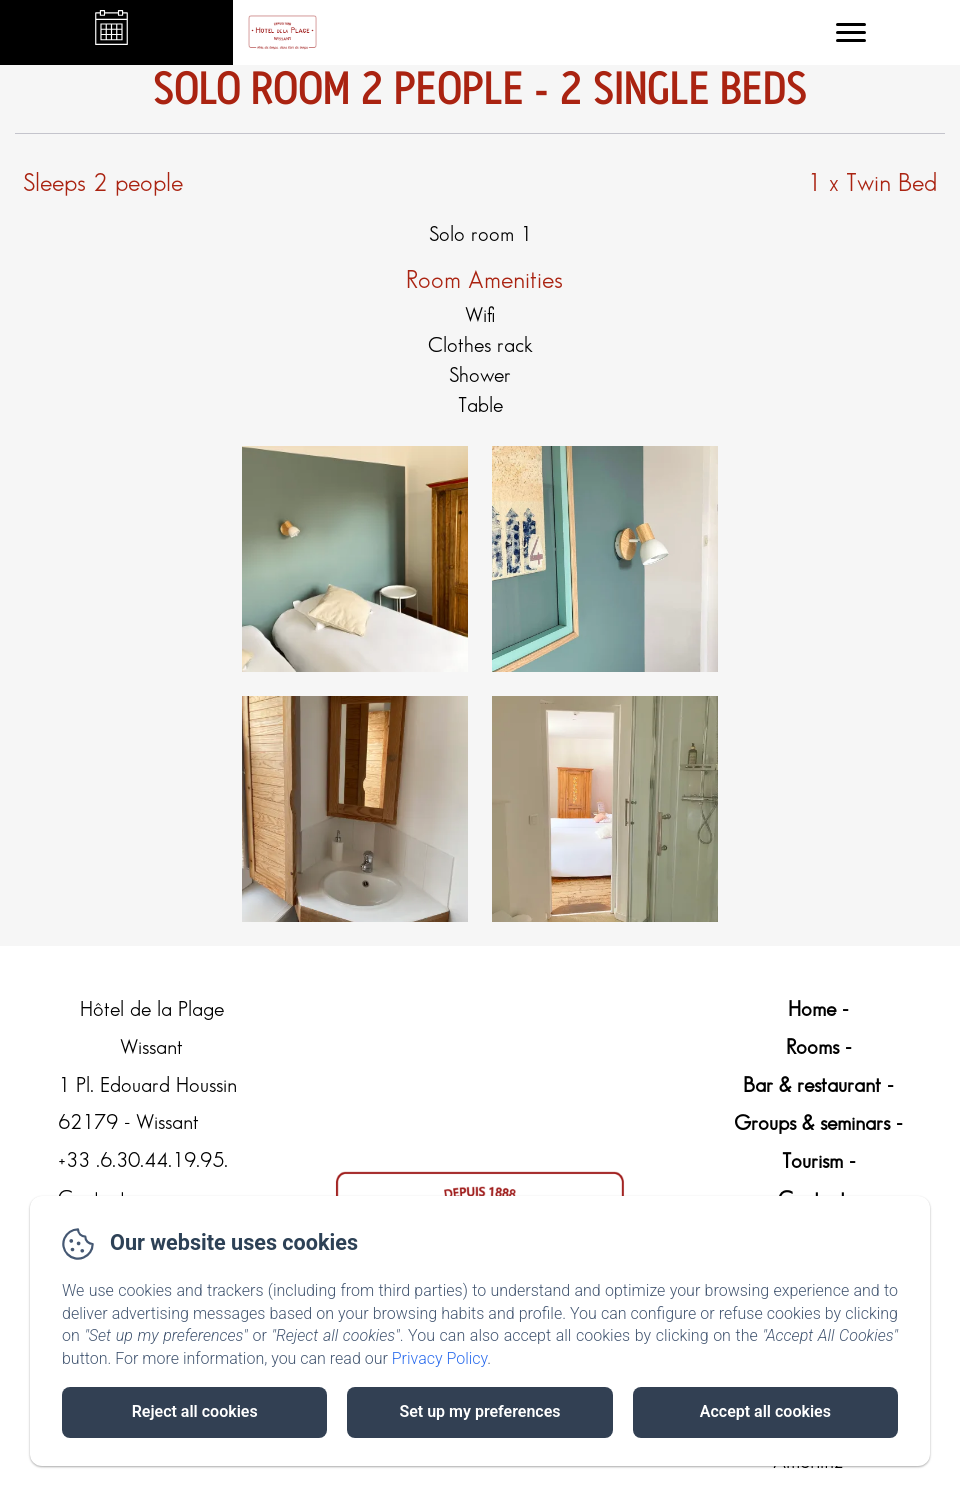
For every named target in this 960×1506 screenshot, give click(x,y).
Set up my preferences (479, 1411)
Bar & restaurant (812, 1086)
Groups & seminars (812, 1124)
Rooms (812, 1048)
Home (812, 1010)
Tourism (812, 1162)
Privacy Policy (440, 1358)
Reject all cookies (195, 1411)
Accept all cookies (765, 1411)
